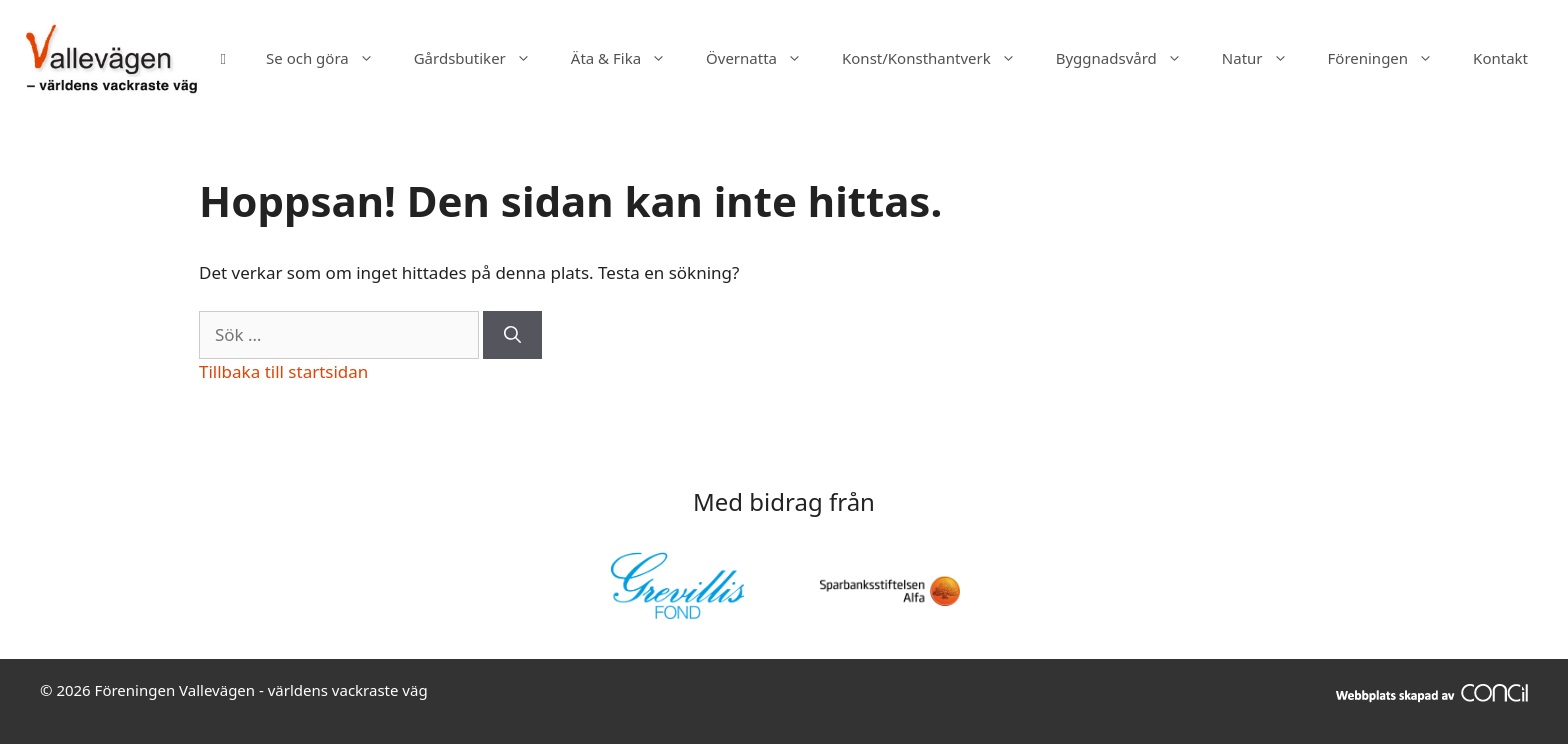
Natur (1265, 58)
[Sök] (512, 335)
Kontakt (1500, 58)
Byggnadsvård (1129, 58)
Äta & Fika (628, 58)
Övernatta (764, 58)
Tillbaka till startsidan (283, 371)
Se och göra (330, 58)
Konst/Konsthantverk (939, 58)
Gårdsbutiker (482, 58)
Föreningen (1391, 58)
